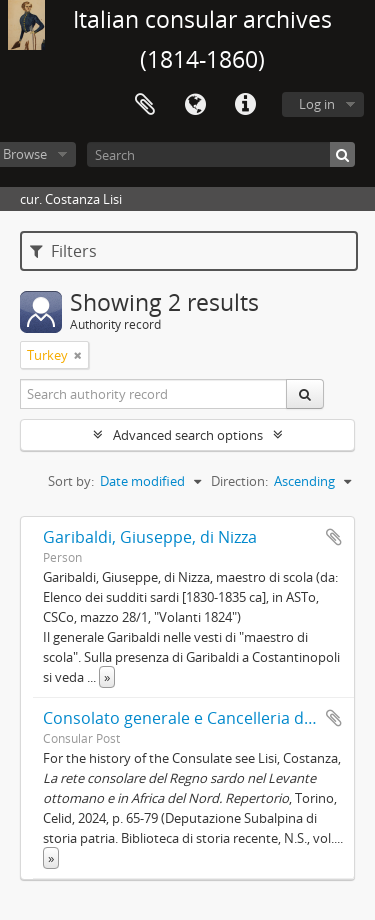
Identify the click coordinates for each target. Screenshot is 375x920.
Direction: (239, 481)
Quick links (245, 105)
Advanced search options (188, 435)
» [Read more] (107, 677)
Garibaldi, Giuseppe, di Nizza (150, 537)
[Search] (221, 154)
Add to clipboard (334, 537)
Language (195, 105)
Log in (317, 104)
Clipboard (145, 105)
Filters (63, 251)
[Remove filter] (78, 355)
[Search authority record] (154, 394)
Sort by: (71, 481)
